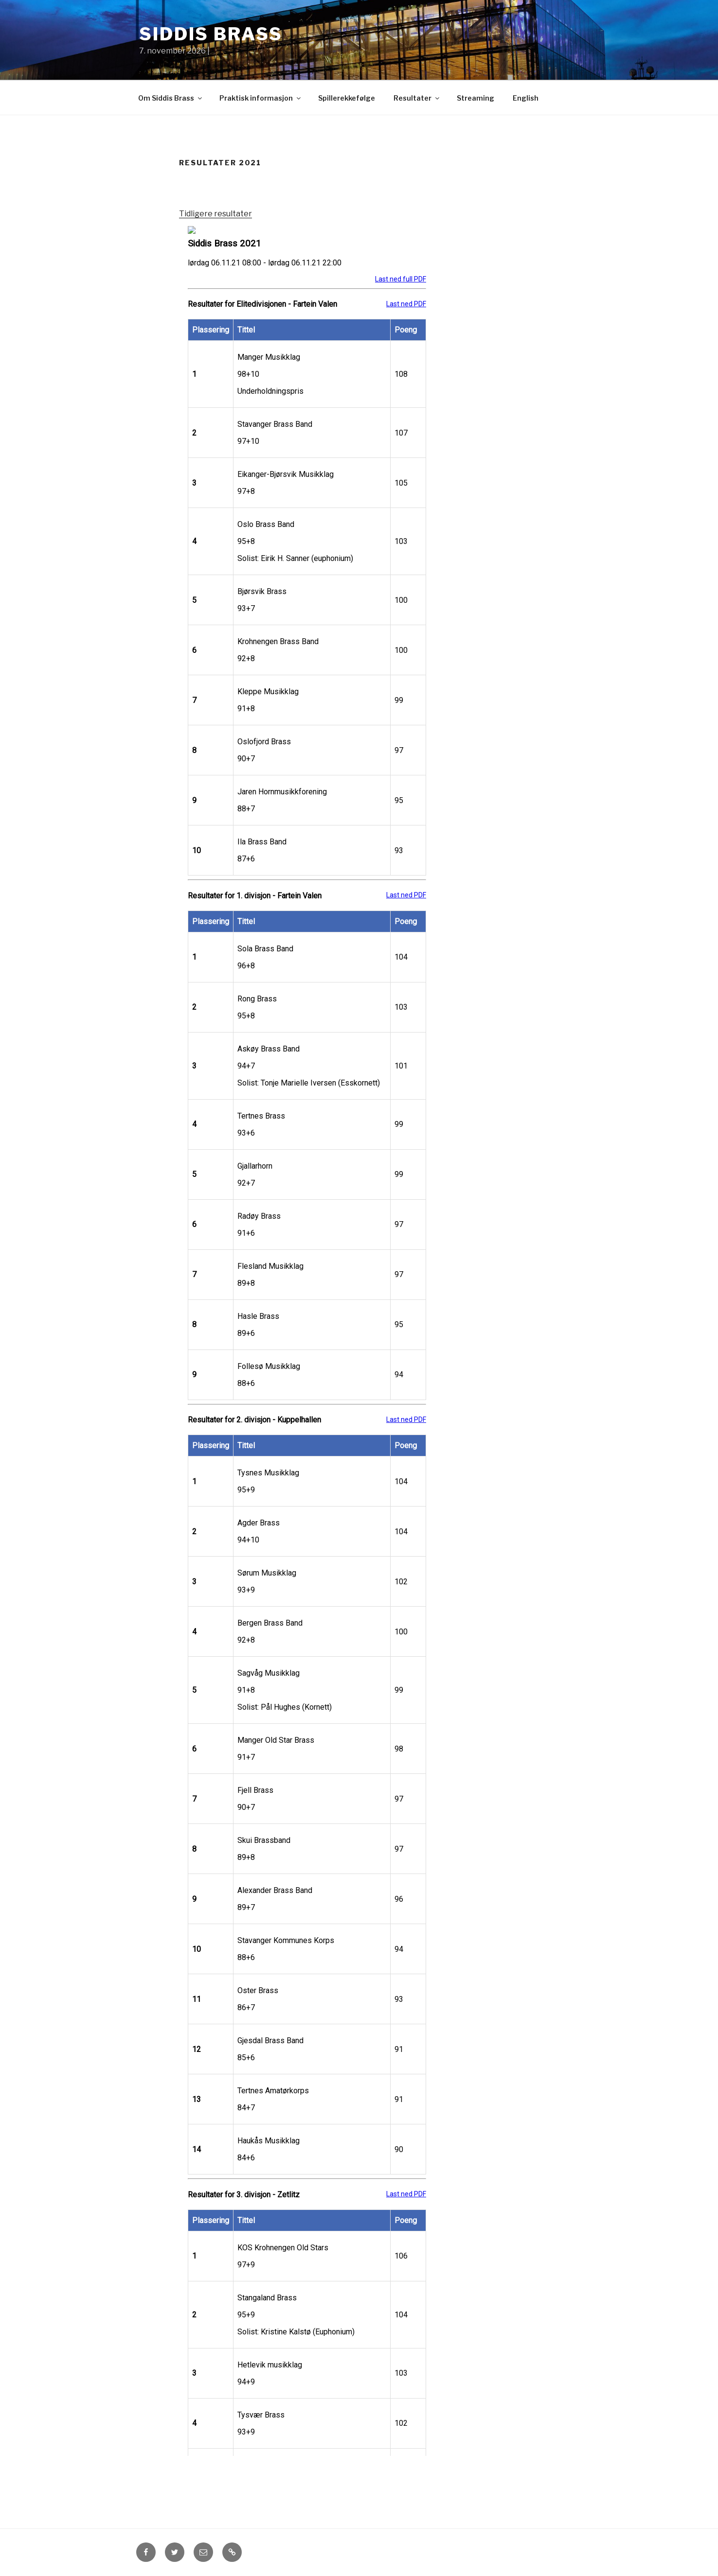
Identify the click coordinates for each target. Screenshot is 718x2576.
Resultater (417, 98)
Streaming (475, 98)
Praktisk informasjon (260, 98)
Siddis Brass (211, 34)
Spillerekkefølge (346, 98)
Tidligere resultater (215, 213)
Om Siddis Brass (170, 98)
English (525, 98)
